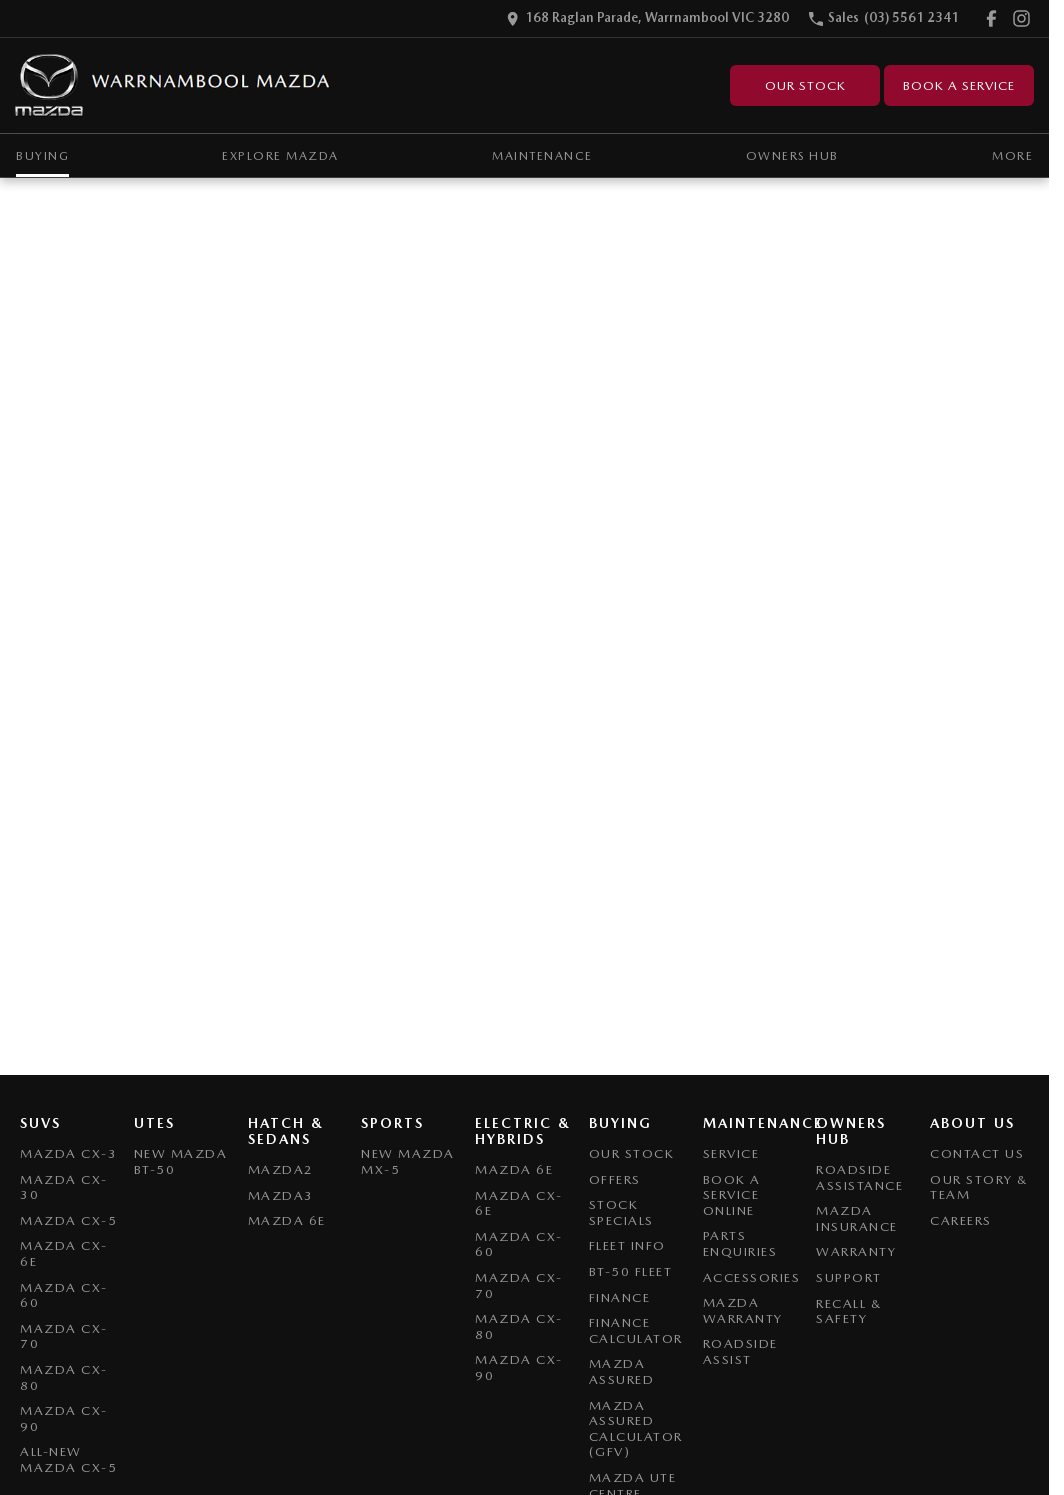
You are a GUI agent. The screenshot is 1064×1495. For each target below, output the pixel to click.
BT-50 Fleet (631, 1271)
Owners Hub (792, 156)
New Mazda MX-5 (408, 1161)
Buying (42, 156)
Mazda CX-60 (64, 1295)
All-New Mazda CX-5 (68, 1459)
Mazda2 (281, 1169)
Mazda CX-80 (64, 1377)
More (1012, 156)
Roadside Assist (740, 1351)
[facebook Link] (991, 18)
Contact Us (977, 1153)
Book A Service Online (732, 1195)
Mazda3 (281, 1195)
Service (731, 1153)
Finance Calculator (636, 1330)
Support (849, 1277)
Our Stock (805, 85)
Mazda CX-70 (64, 1336)
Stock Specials (621, 1212)
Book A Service (959, 85)
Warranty (856, 1251)
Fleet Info (627, 1245)
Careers (961, 1220)
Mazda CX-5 (68, 1220)
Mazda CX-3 (68, 1153)
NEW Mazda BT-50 (181, 1161)
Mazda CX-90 (64, 1418)
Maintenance (542, 156)
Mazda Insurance (857, 1218)
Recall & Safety (849, 1311)
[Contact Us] (647, 18)
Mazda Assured (622, 1371)
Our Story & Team (979, 1187)
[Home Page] (173, 85)
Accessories (752, 1277)
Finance (620, 1297)
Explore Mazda (280, 156)
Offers (615, 1179)
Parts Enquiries (740, 1243)
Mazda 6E (287, 1220)
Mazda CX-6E (64, 1253)
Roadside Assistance (859, 1177)
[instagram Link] (1021, 18)
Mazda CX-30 (64, 1187)
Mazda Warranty (743, 1310)
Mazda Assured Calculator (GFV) (636, 1429)
